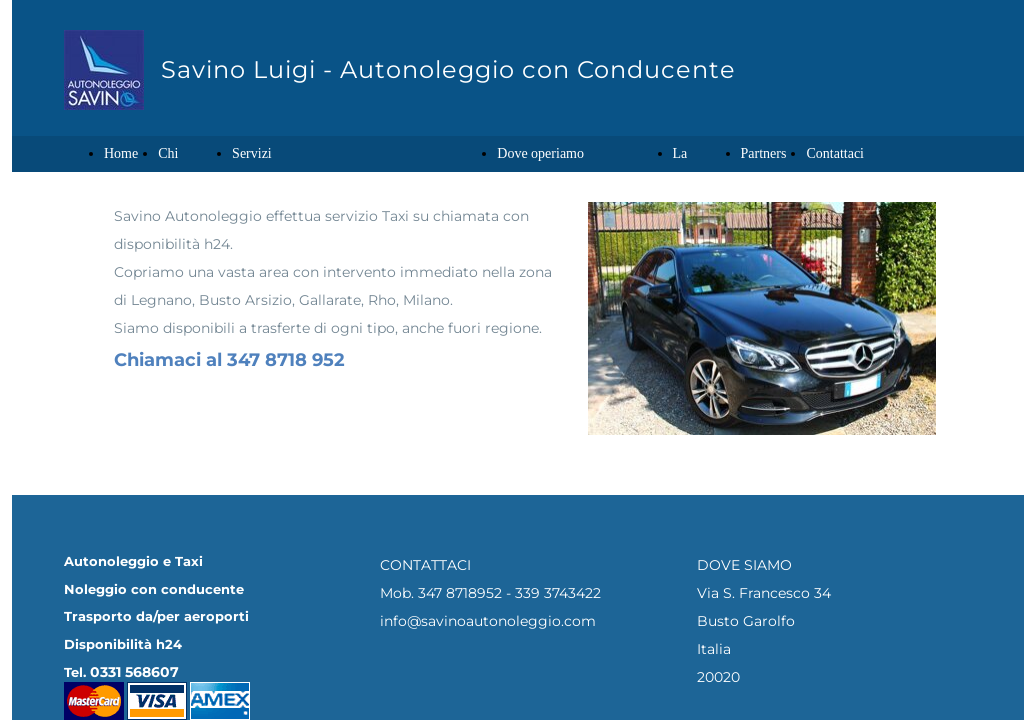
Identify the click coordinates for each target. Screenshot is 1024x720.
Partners (764, 153)
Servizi (252, 153)
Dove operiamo (540, 153)
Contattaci (835, 153)
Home (121, 153)
